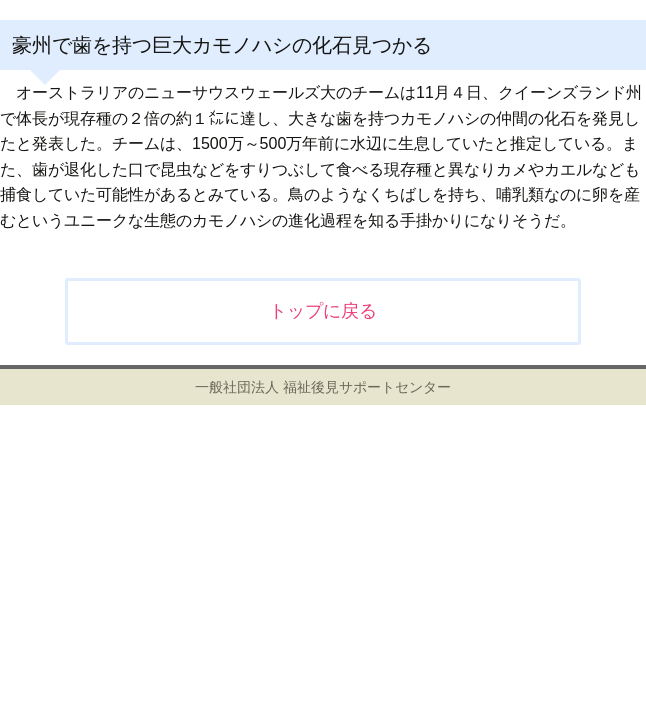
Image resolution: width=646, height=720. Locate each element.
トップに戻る (323, 311)
